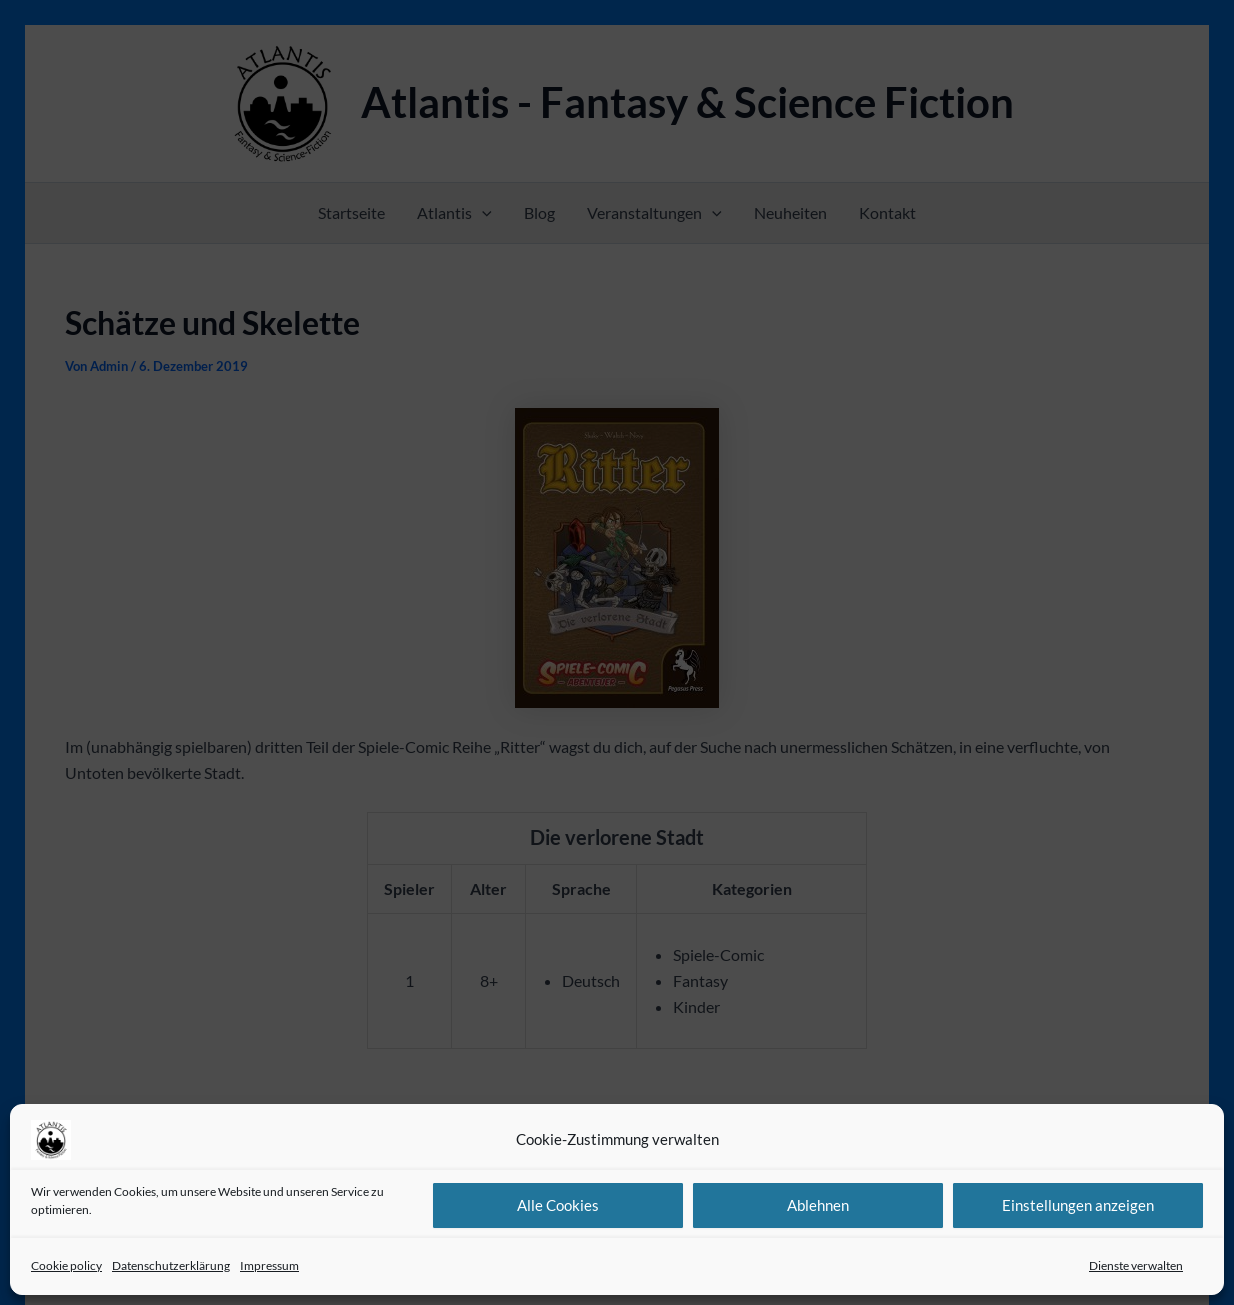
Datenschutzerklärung (171, 1265)
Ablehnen (818, 1205)
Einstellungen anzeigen (1078, 1205)
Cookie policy (66, 1265)
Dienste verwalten (1136, 1265)
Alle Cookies (558, 1205)
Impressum (269, 1265)
